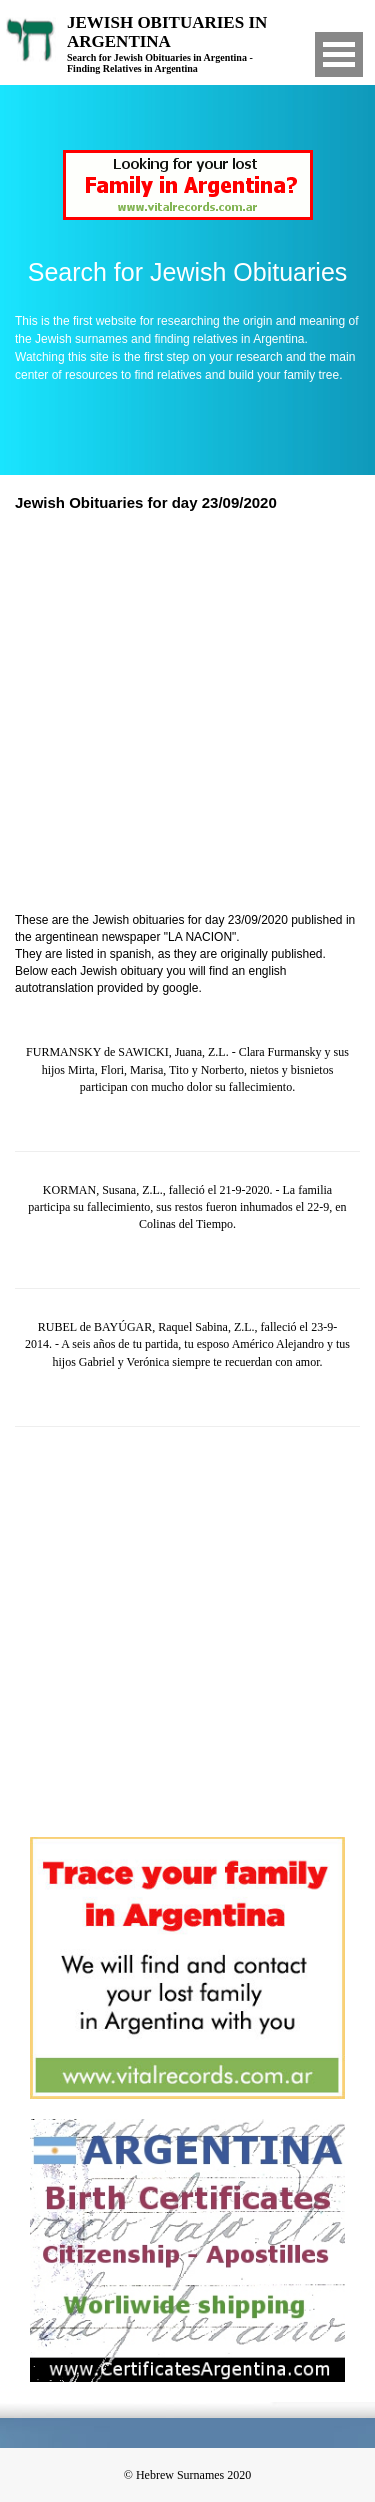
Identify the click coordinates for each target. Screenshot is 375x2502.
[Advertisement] (187, 714)
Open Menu (339, 54)
